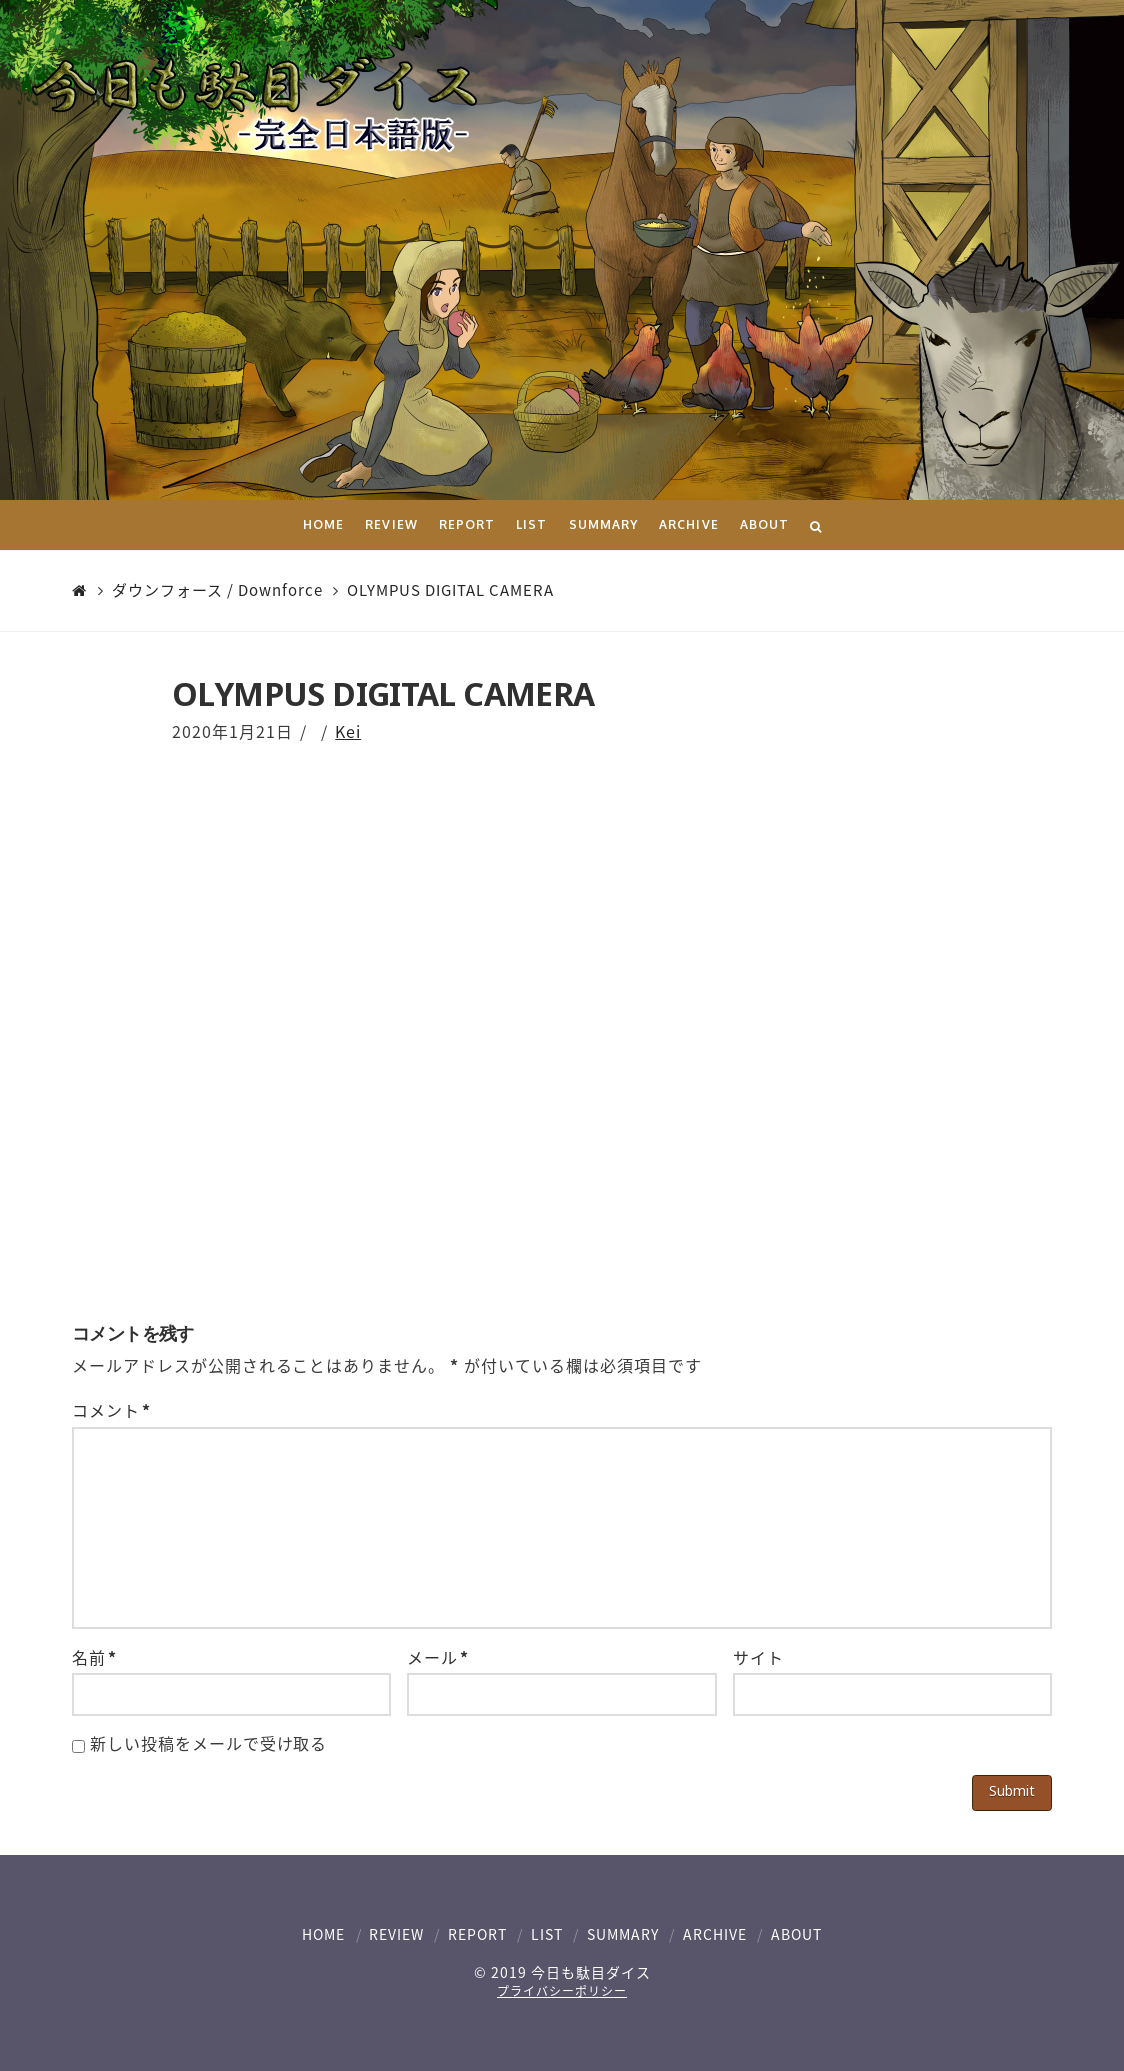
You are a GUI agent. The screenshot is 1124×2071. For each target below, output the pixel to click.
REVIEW (396, 1934)
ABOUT (796, 1934)
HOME (323, 1934)
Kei (348, 731)
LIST (547, 1934)
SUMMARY (623, 1934)
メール (438, 1657)
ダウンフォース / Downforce (217, 591)
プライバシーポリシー (562, 1991)
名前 (94, 1657)
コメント (111, 1410)
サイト (758, 1657)
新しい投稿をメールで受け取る (208, 1743)
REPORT (477, 1934)
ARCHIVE (715, 1934)
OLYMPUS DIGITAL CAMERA (450, 591)
